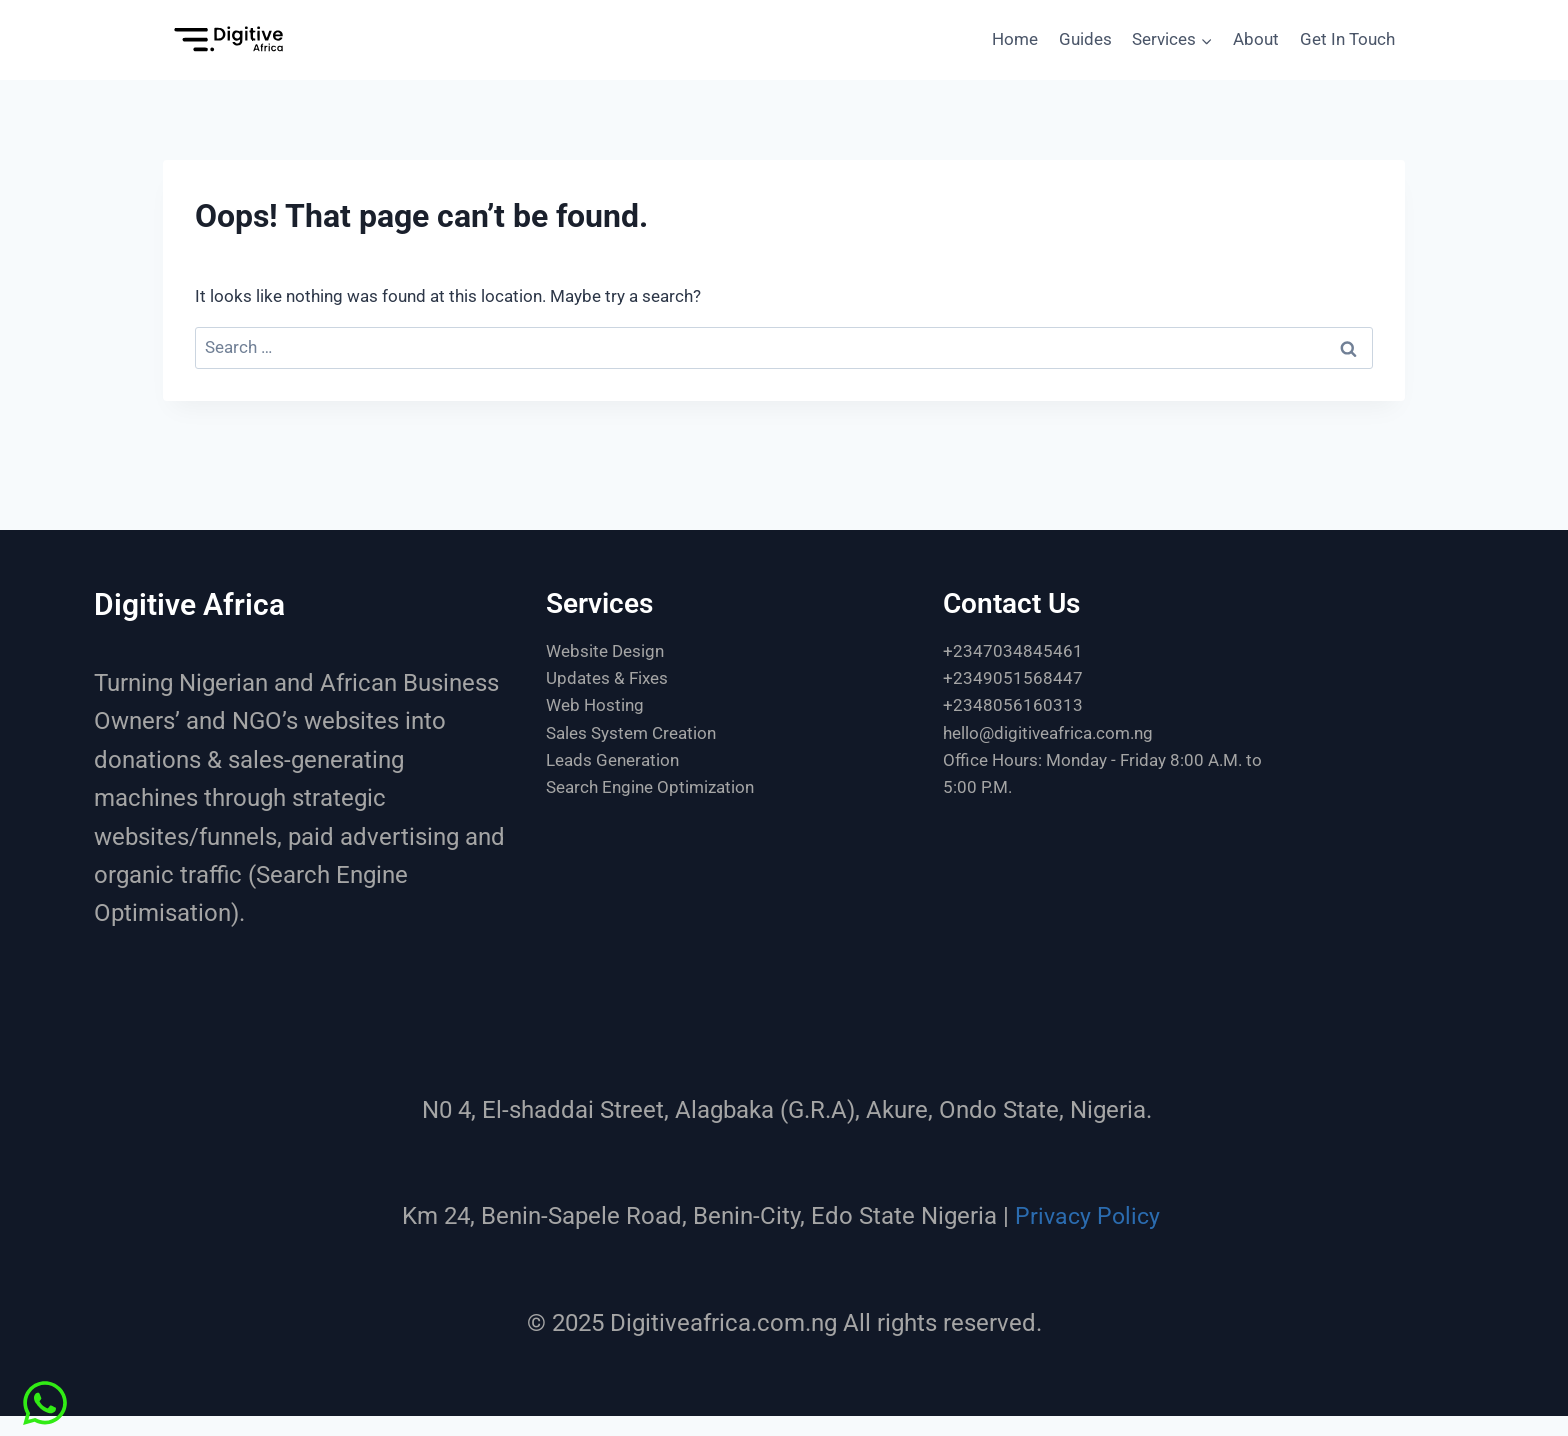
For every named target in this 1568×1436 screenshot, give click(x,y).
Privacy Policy (1087, 1216)
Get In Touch (1347, 39)
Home (1015, 39)
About (1256, 39)
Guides (1085, 39)
